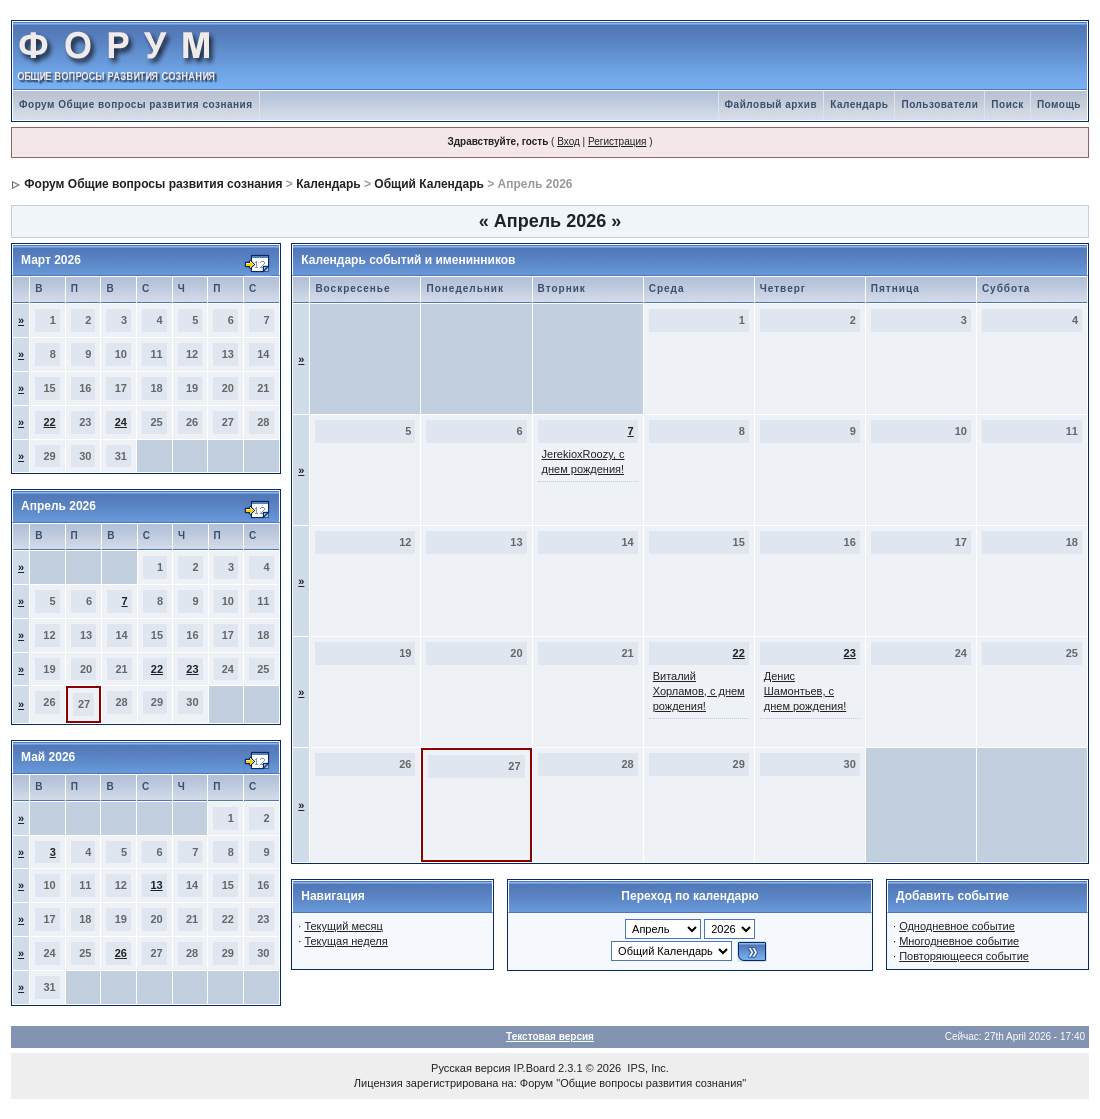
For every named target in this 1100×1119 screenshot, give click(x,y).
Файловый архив (771, 104)
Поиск (1007, 104)
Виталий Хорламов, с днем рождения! (699, 691)
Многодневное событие (959, 941)
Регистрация (617, 141)
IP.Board (534, 1068)
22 (50, 422)
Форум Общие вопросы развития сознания (136, 104)
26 (121, 953)
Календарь (859, 104)
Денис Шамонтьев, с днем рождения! (805, 691)
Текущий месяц (343, 926)
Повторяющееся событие (964, 956)
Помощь (1059, 104)
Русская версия (470, 1068)
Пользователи (939, 104)
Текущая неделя (345, 941)
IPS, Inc (646, 1068)
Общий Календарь (429, 184)
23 (192, 669)
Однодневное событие (957, 926)
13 (156, 885)
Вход (568, 141)
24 (121, 422)
